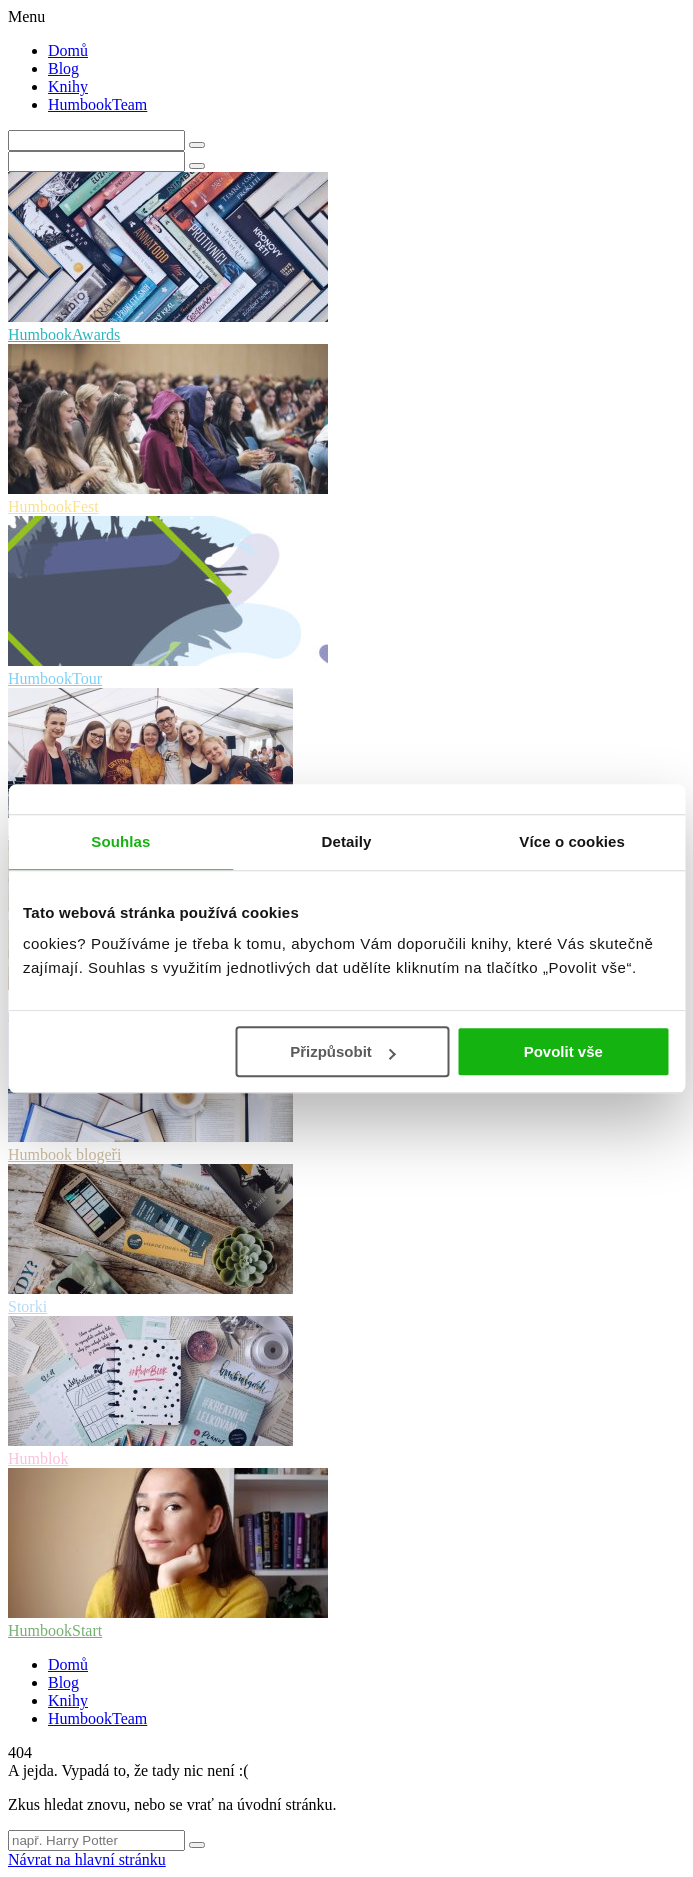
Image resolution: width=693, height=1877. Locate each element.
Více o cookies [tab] (572, 841)
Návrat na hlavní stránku (87, 1859)
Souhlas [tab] (120, 841)
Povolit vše (563, 1051)
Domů (68, 50)
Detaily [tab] (347, 841)
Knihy (68, 86)
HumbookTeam (97, 104)
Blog (63, 68)
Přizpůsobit (343, 1051)
